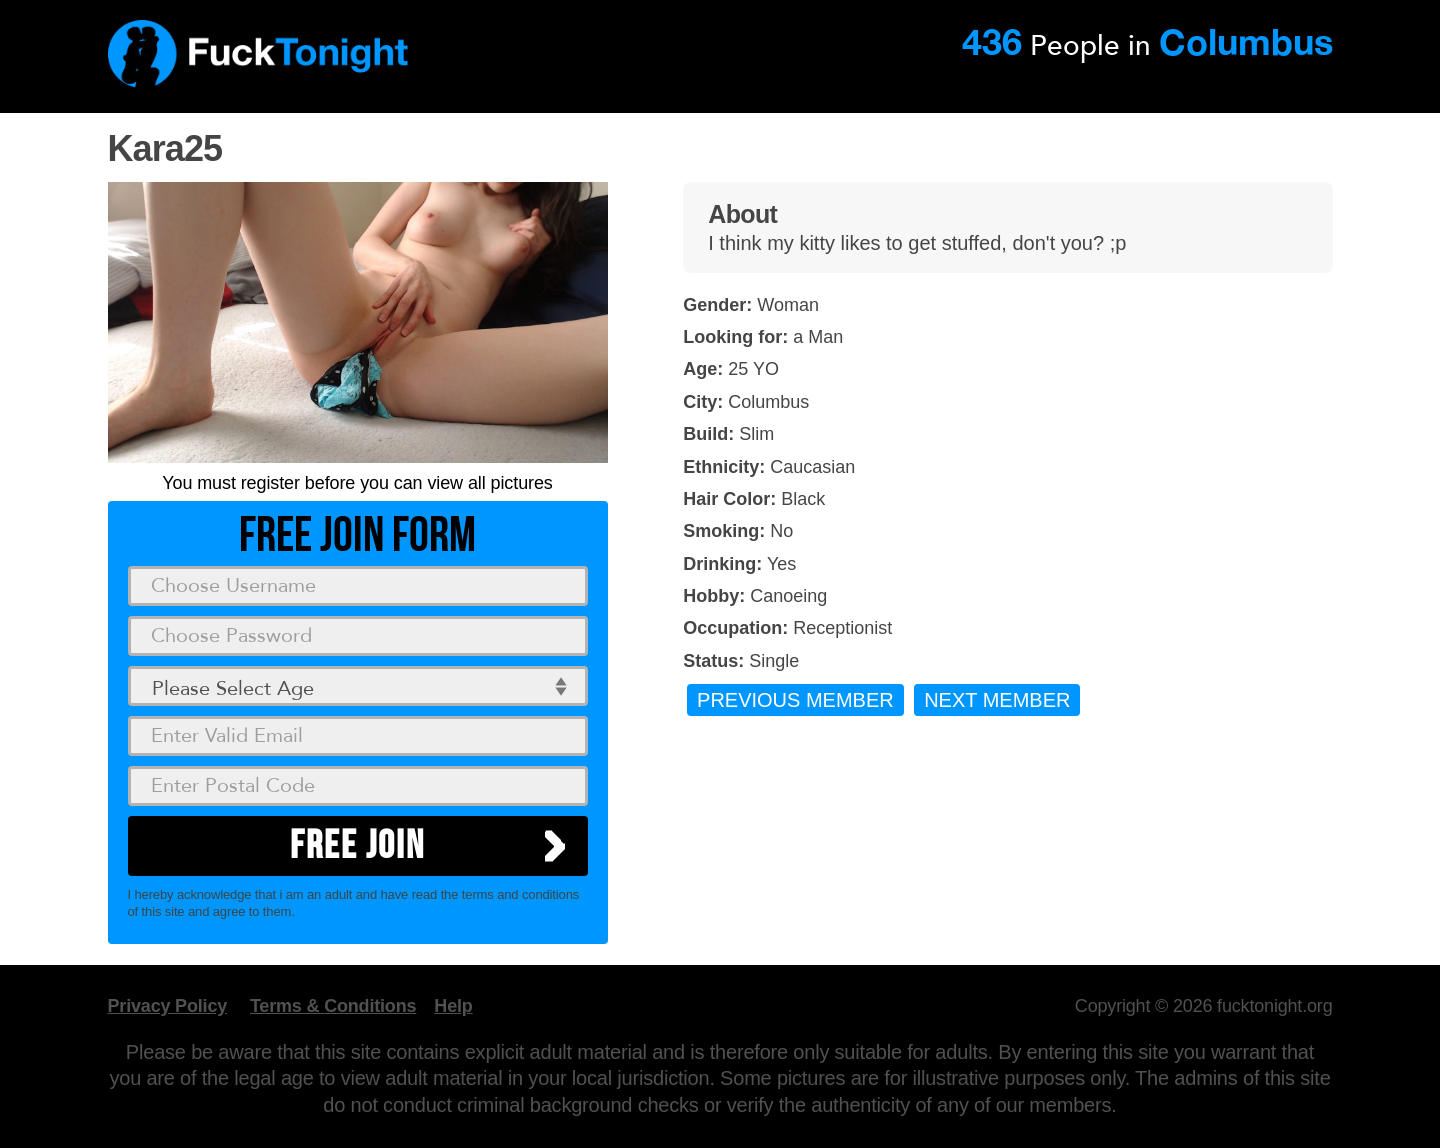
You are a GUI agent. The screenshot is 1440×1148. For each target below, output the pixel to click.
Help (453, 1006)
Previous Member (795, 700)
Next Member (997, 700)
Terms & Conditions (333, 1006)
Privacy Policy (168, 1006)
